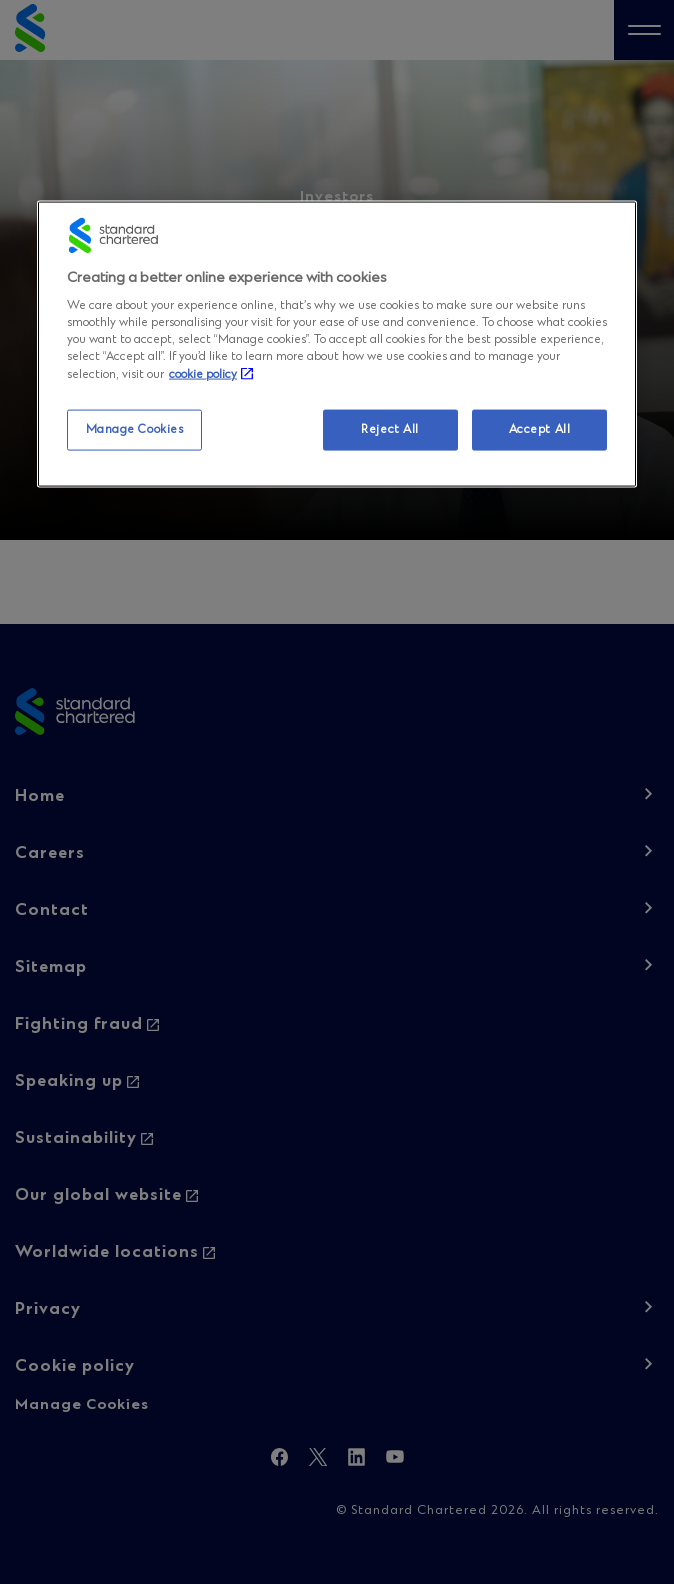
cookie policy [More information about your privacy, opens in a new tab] (203, 375)
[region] (337, 344)
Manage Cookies (135, 429)
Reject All (390, 429)
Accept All (540, 429)
